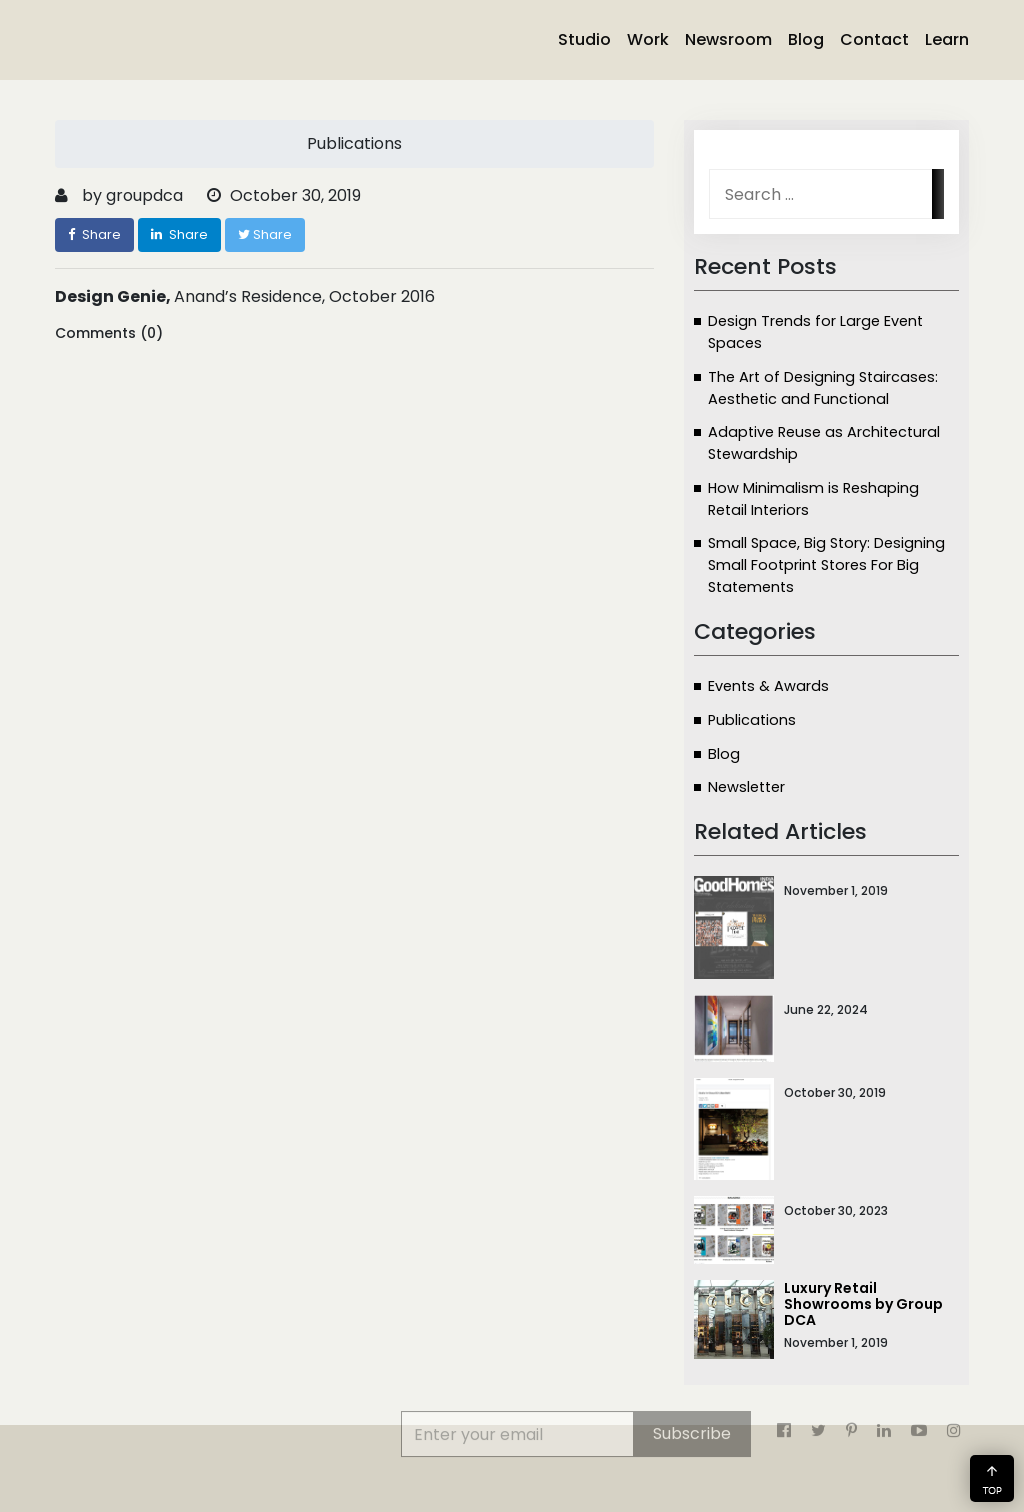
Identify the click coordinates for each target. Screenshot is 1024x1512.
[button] (992, 1478)
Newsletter (746, 787)
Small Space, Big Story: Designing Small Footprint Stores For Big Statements (826, 565)
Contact (874, 39)
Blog (806, 39)
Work (648, 39)
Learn (947, 39)
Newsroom (728, 39)
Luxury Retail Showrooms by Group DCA (863, 1304)
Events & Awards (768, 686)
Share (94, 234)
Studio (584, 39)
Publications (752, 720)
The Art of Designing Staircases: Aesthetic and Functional (823, 388)
